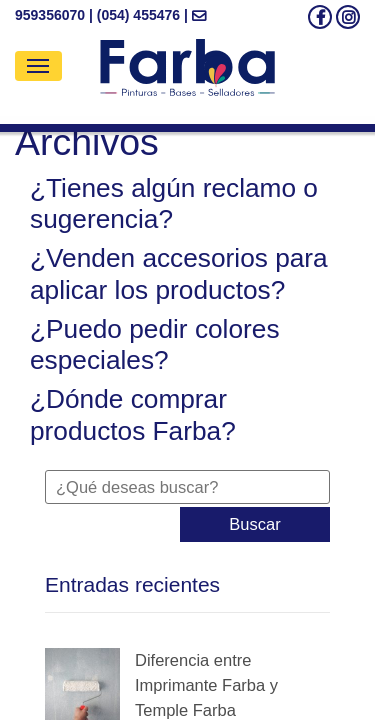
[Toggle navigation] (38, 66)
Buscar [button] (254, 524)
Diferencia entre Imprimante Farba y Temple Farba (206, 685)
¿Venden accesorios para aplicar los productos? (179, 274)
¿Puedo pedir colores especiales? (155, 345)
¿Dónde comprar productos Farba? (133, 415)
